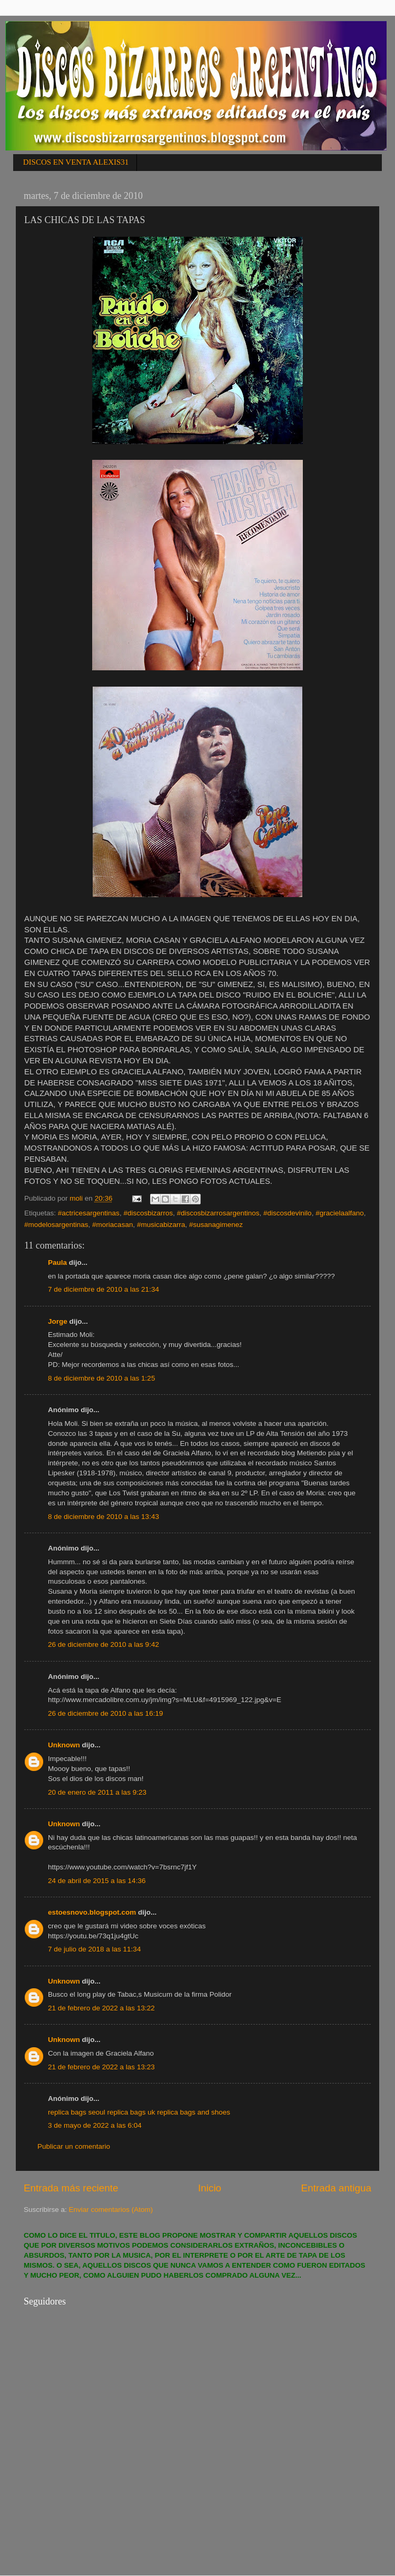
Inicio (209, 2187)
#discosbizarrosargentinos (218, 1213)
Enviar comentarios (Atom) (111, 2209)
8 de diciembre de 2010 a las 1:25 (101, 1378)
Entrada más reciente (71, 2187)
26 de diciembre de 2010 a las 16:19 (105, 1713)
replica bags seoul (76, 2112)
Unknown (64, 1745)
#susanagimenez (216, 1225)
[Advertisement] (103, 2475)
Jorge (57, 1321)
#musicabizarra (161, 1225)
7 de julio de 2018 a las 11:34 (94, 1949)
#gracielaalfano (339, 1213)
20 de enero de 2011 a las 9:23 (97, 1792)
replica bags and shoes (193, 2112)
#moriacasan (112, 1225)
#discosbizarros (148, 1213)
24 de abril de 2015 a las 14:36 (96, 1881)
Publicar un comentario (73, 2146)
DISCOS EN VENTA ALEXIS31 (76, 162)
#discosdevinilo (287, 1213)
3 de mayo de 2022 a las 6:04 (95, 2125)
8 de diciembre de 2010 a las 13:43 (103, 1517)
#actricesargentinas (89, 1213)
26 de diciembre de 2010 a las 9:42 (103, 1644)
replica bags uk (131, 2112)
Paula (57, 1262)
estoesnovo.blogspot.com (92, 1912)
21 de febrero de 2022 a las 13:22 (101, 2008)
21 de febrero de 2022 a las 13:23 (101, 2067)
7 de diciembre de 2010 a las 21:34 (103, 1289)
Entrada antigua (336, 2187)
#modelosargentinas (56, 1225)
